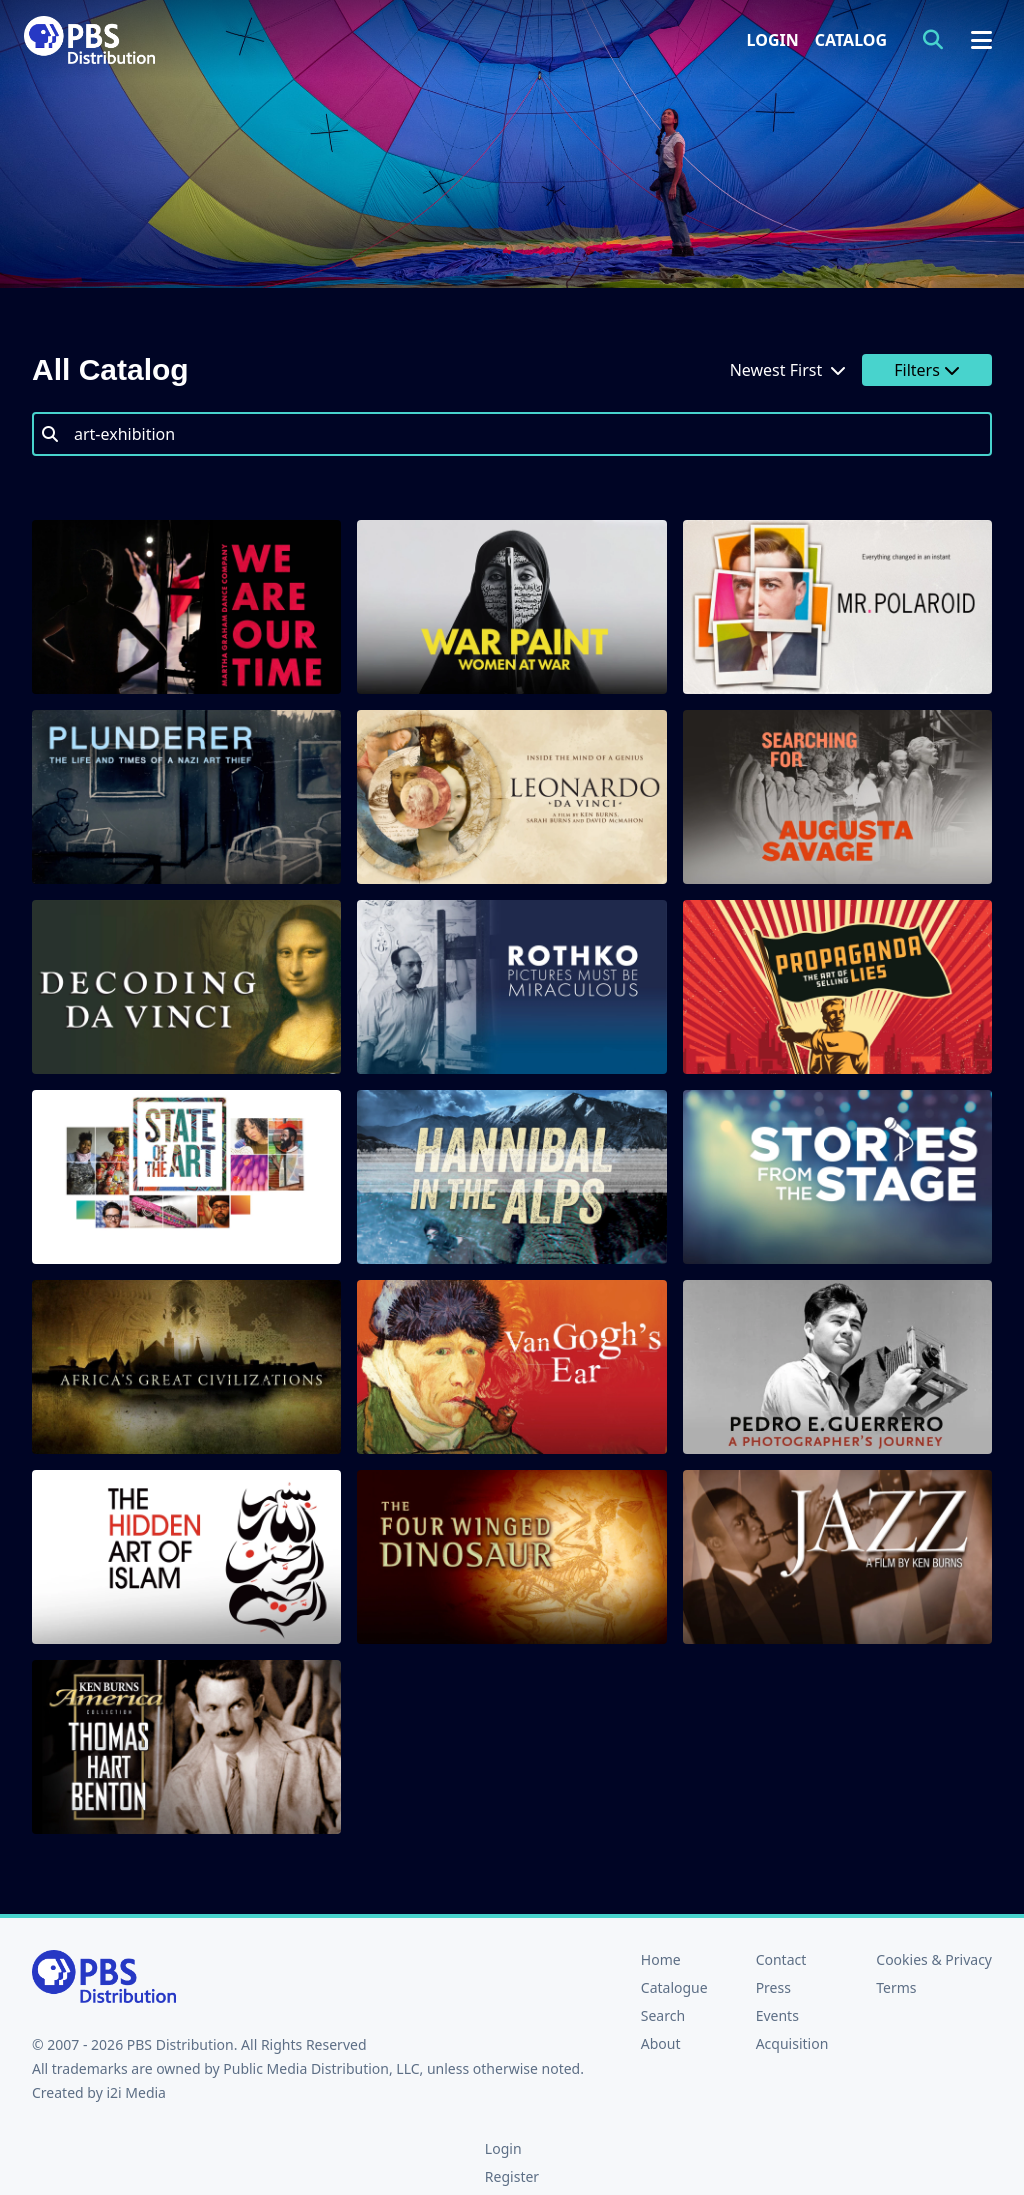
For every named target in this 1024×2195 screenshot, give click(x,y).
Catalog (851, 40)
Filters (927, 370)
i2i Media (136, 2092)
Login (773, 40)
